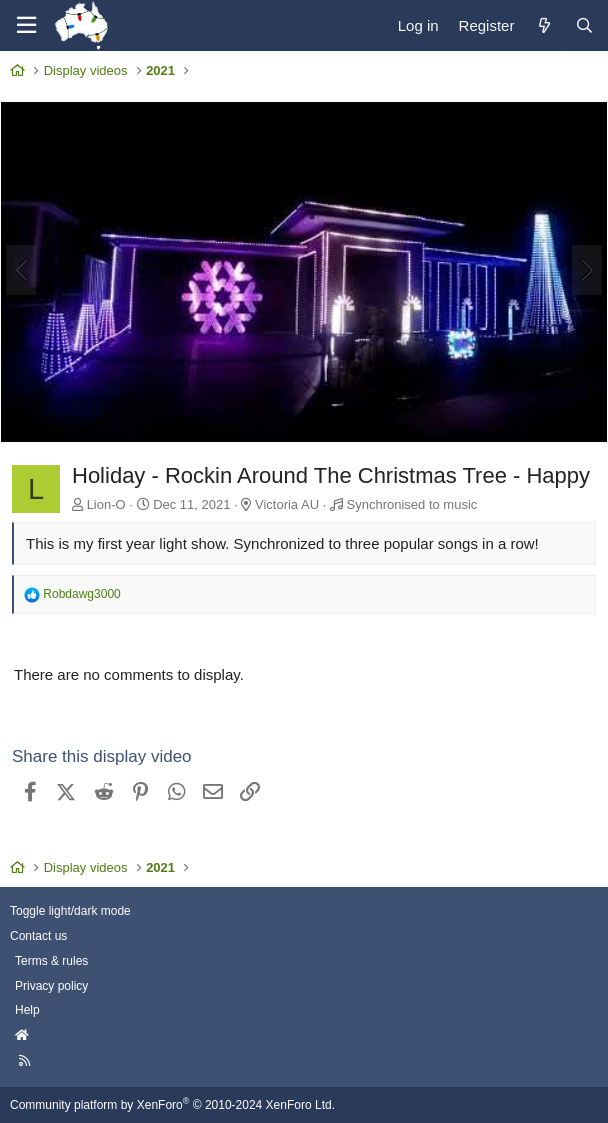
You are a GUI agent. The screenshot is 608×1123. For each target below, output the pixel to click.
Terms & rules (51, 961)
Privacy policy (51, 986)
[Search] (584, 25)
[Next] (587, 270)
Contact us (38, 936)
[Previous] (21, 270)
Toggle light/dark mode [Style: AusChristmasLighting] (70, 911)
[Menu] (26, 25)
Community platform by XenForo (172, 1105)
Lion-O (106, 504)
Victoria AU (287, 504)
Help (27, 1010)
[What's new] (543, 25)
